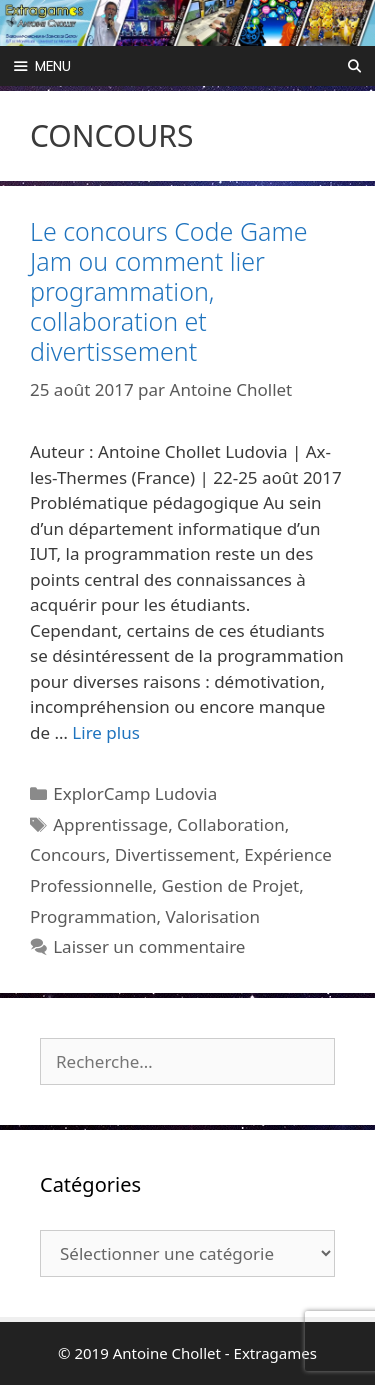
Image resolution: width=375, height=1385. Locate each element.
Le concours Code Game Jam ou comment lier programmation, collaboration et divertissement (169, 291)
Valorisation (213, 916)
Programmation (93, 916)
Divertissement (175, 854)
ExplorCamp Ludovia (135, 793)
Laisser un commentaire (149, 946)
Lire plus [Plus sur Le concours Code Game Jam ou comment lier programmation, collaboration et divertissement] (105, 732)
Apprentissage (110, 824)
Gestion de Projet (231, 885)
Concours (68, 854)
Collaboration (231, 824)
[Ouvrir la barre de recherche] (354, 66)
